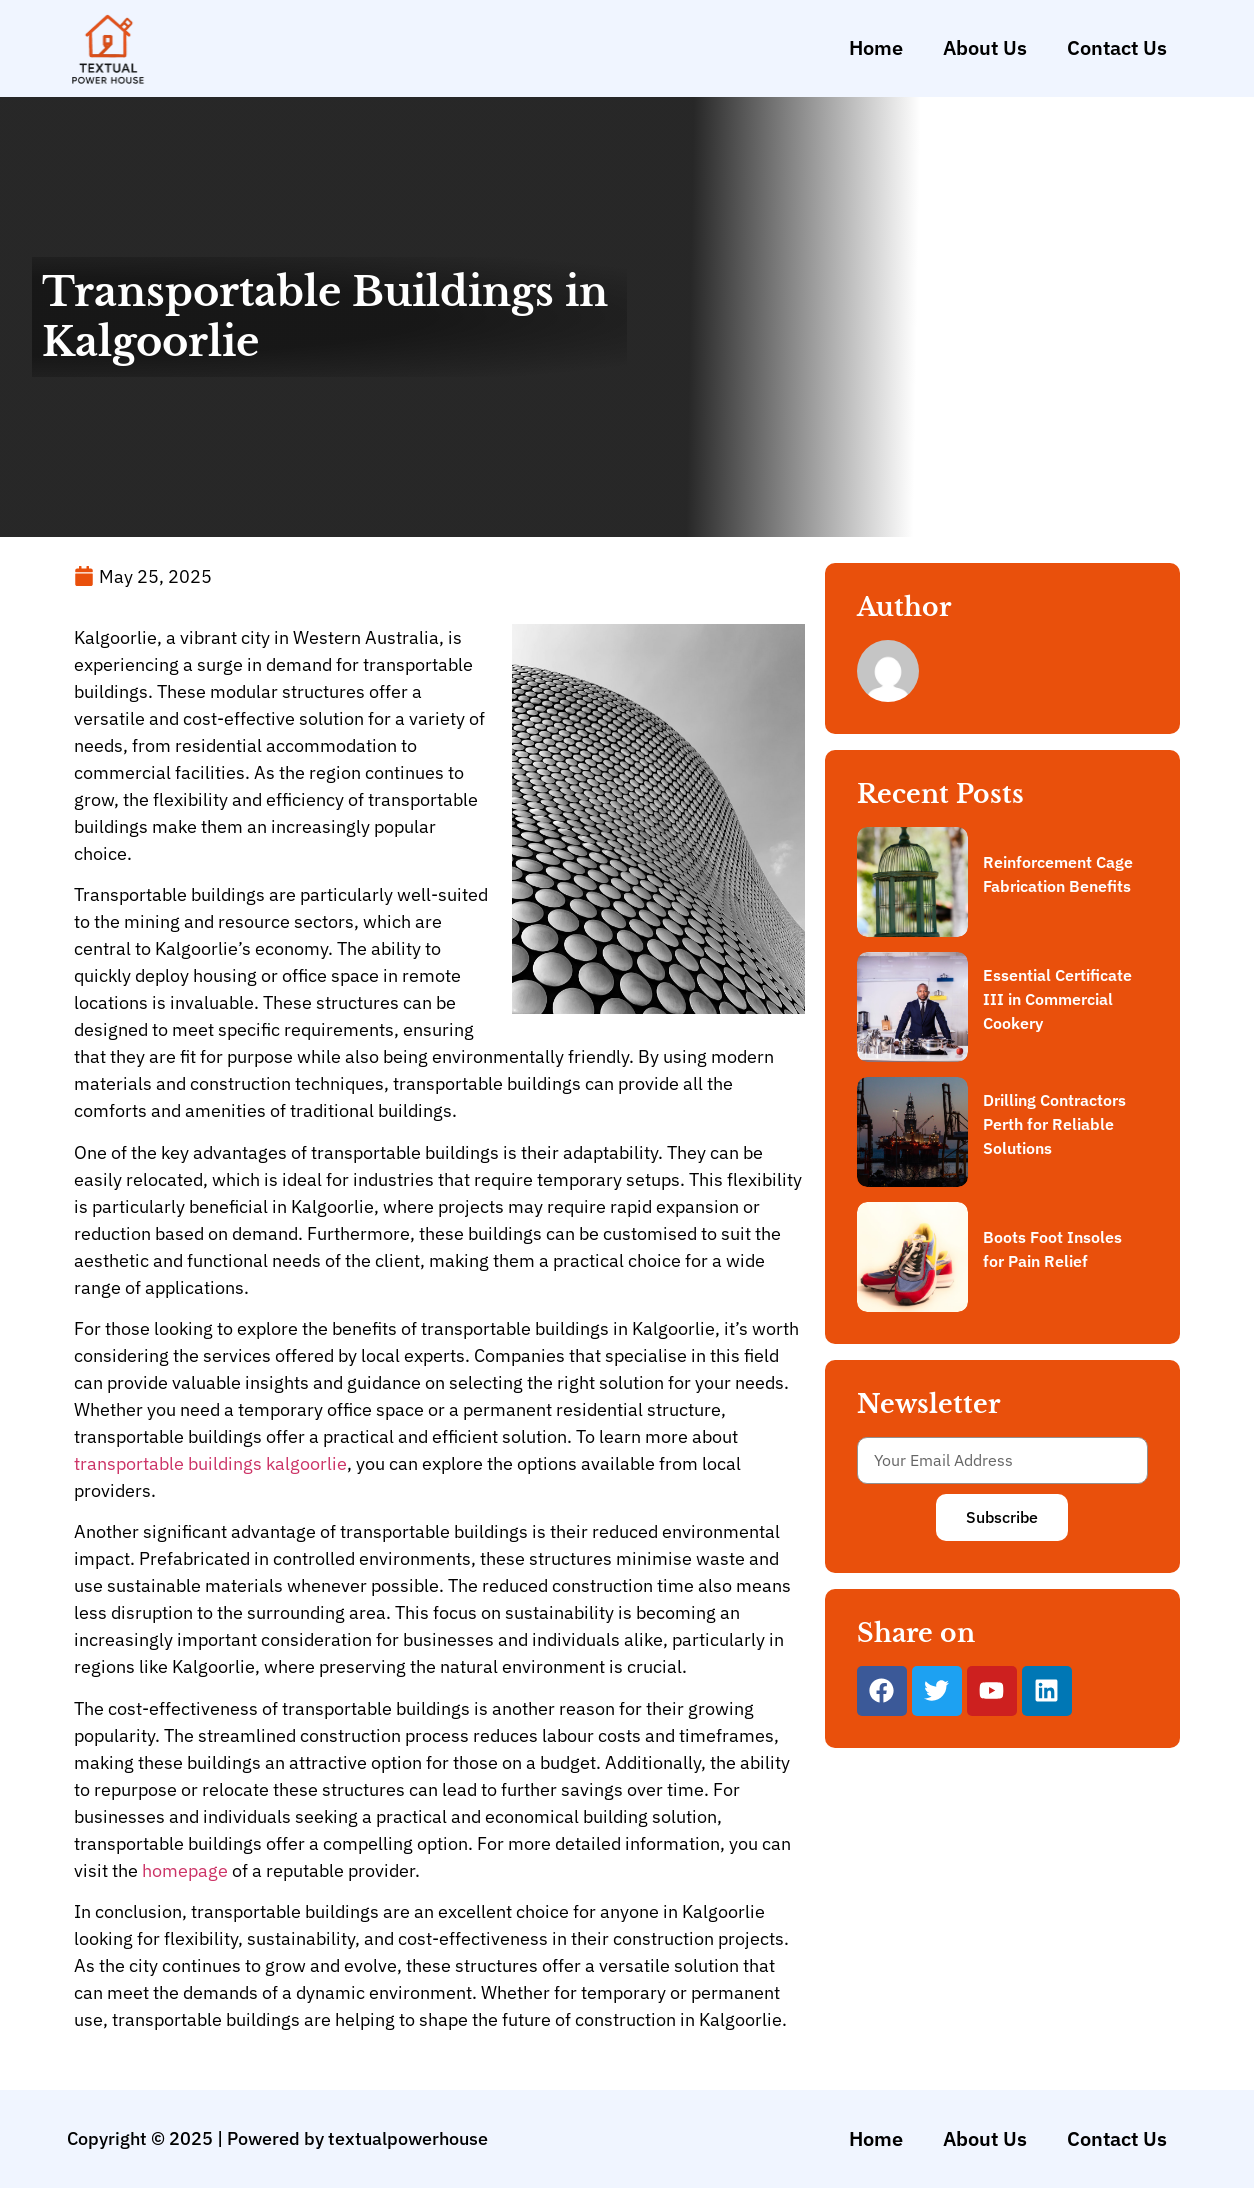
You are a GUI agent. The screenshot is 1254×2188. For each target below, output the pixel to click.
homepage (185, 1870)
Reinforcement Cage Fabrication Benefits (1058, 874)
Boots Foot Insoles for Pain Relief (1052, 1249)
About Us (985, 47)
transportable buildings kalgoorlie (210, 1463)
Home (876, 47)
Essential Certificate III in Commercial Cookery (1057, 999)
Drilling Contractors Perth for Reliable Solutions (1054, 1124)
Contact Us (1117, 47)
